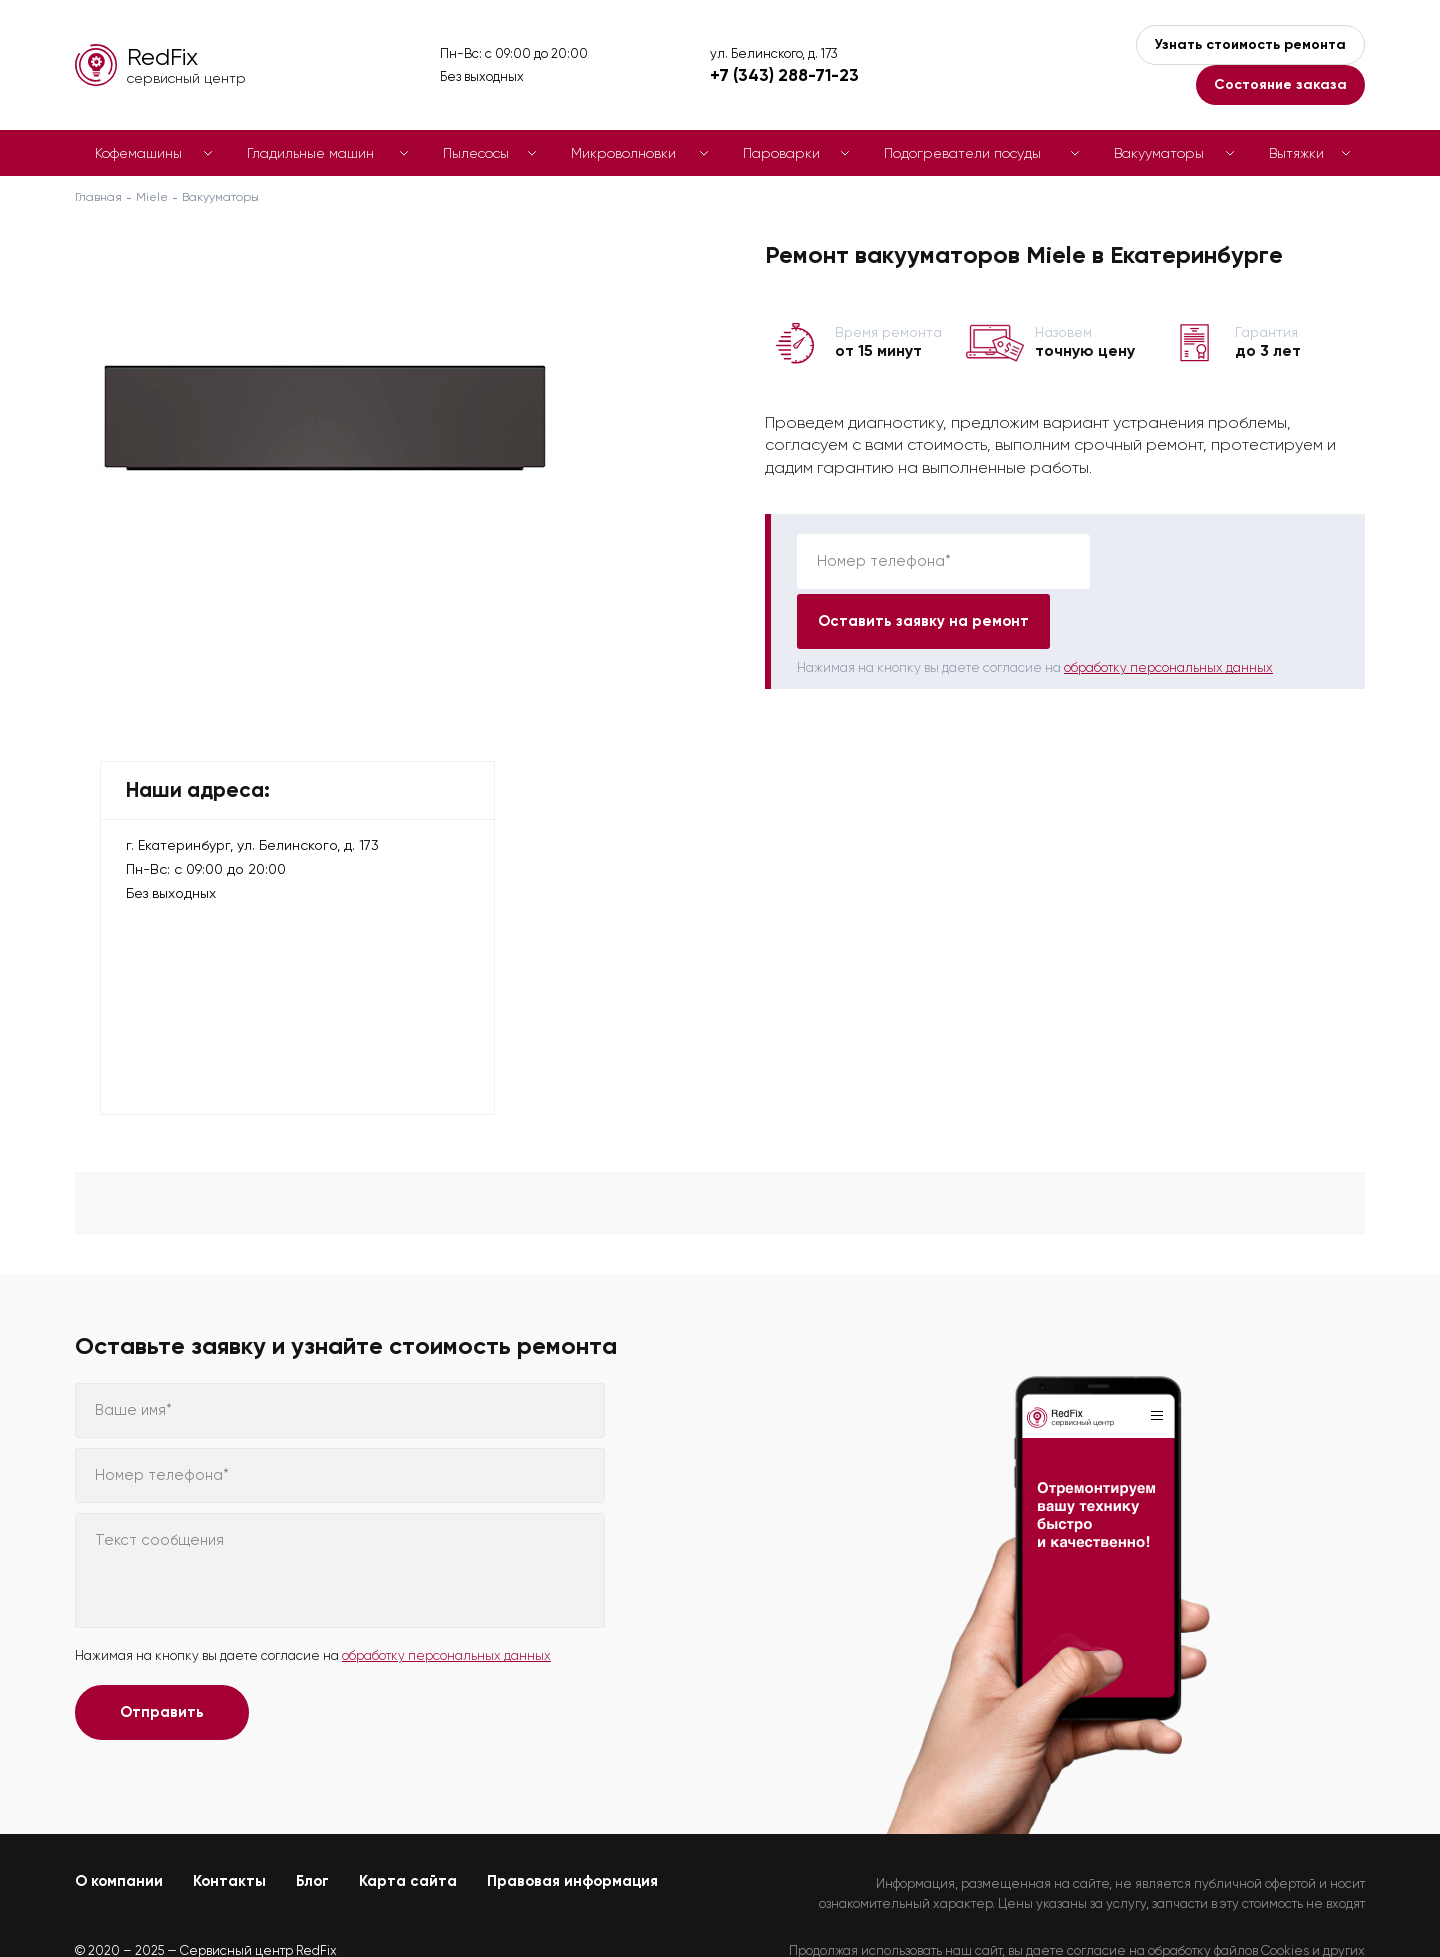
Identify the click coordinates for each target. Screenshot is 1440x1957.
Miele (152, 197)
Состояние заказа (1280, 84)
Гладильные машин (310, 153)
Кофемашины (138, 153)
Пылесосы (476, 153)
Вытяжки (1296, 153)
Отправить (162, 1652)
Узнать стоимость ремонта (1250, 44)
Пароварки (781, 153)
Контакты (229, 1821)
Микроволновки (623, 153)
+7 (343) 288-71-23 (784, 75)
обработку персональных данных (1168, 607)
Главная (98, 197)
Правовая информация (572, 1821)
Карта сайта (408, 1821)
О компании (119, 1821)
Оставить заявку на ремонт (1220, 561)
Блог (312, 1821)
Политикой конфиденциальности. (1262, 1907)
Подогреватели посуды (962, 153)
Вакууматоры (1159, 153)
